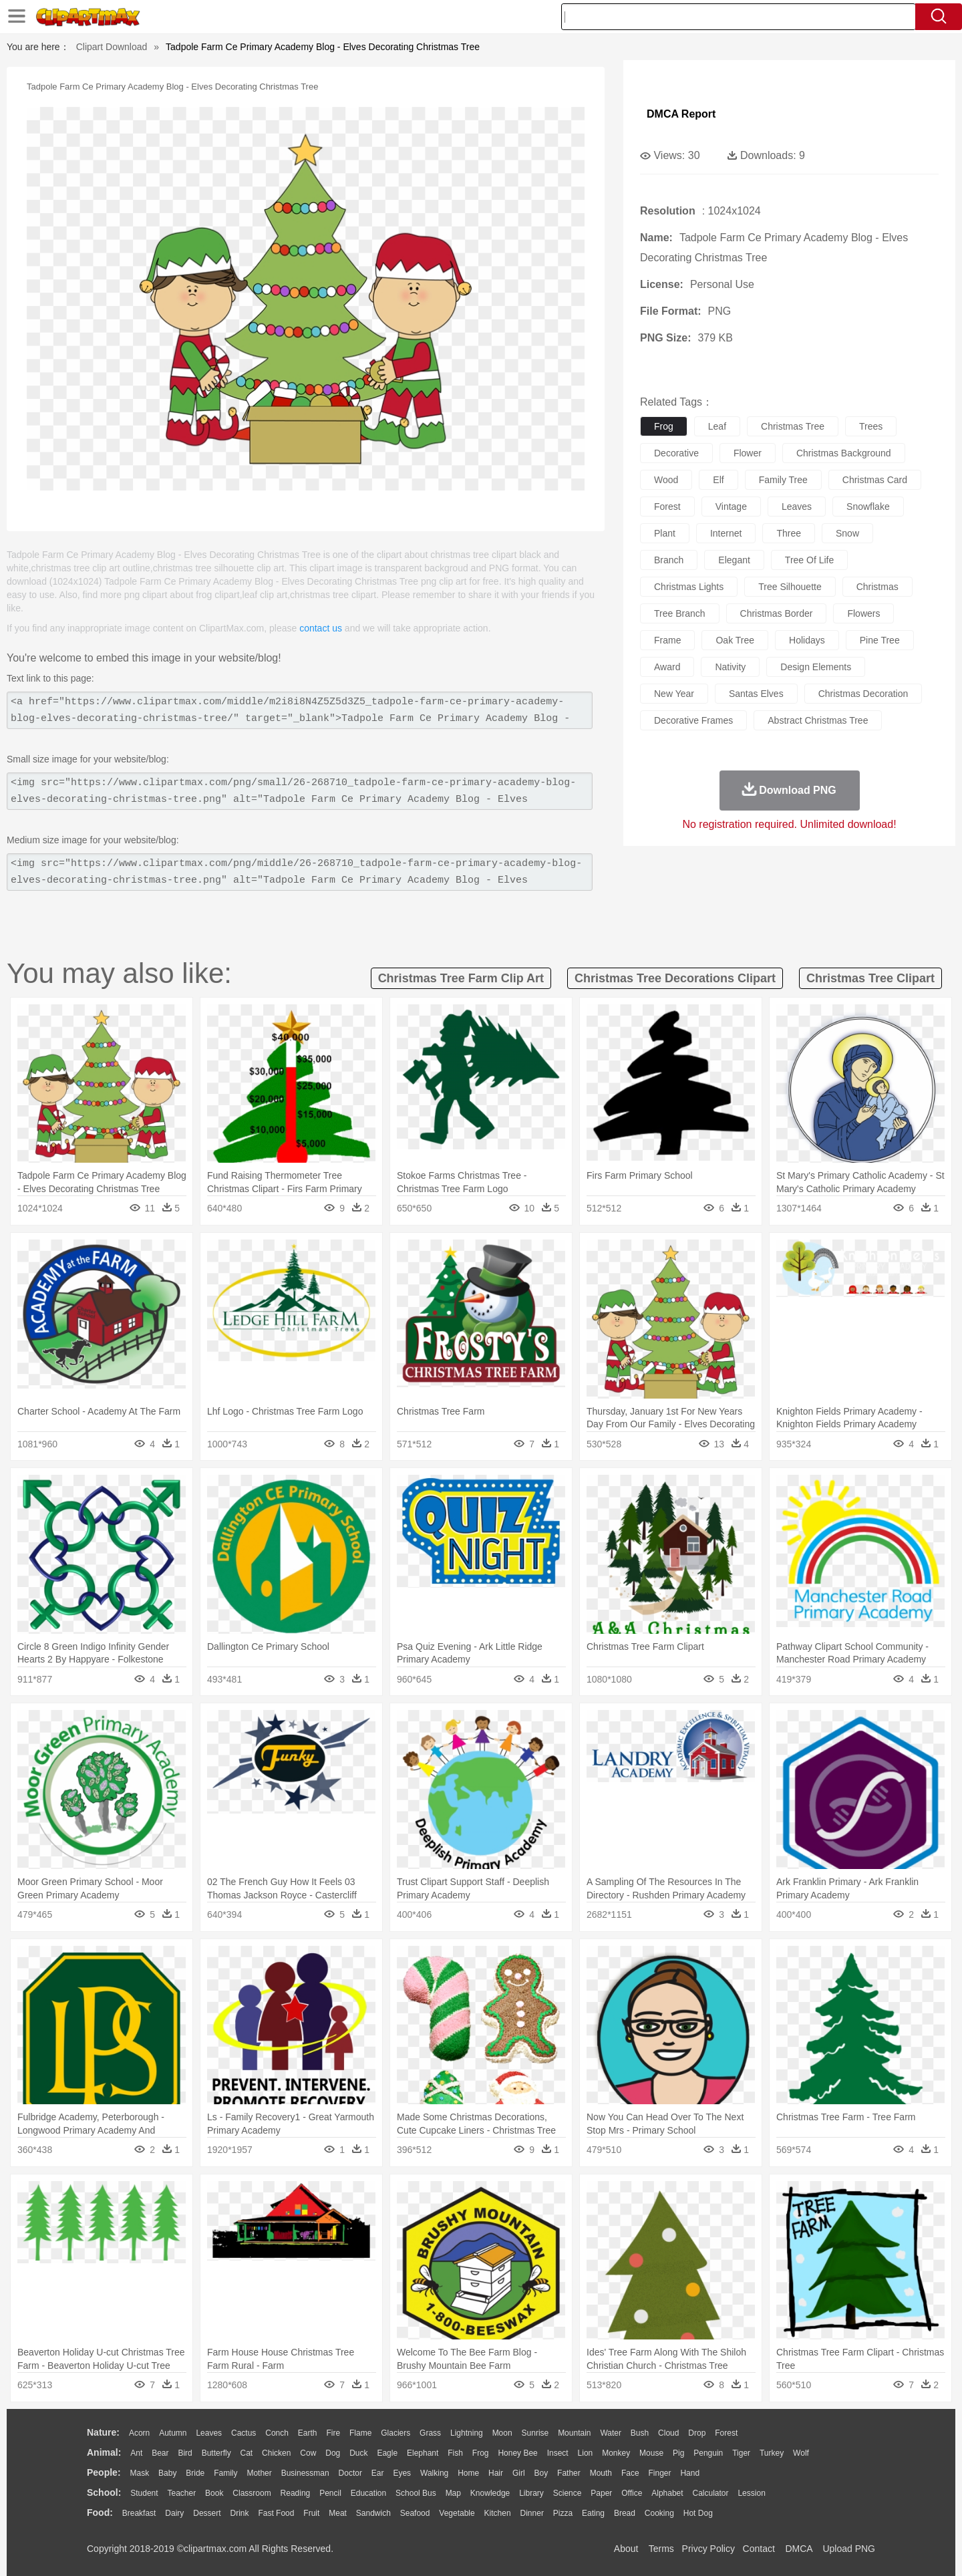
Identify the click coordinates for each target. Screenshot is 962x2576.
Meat (338, 2513)
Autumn (172, 2433)
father (569, 2473)
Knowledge (490, 2493)
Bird (185, 2453)
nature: (103, 2432)
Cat (246, 2453)
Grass (430, 2433)
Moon (502, 2433)
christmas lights (689, 586)
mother (259, 2473)
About (626, 2548)
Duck (358, 2453)
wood (666, 479)
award (667, 667)
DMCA (798, 2548)
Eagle (387, 2453)
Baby (167, 2473)
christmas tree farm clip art (461, 978)
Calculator (711, 2493)
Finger (659, 2473)
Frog (480, 2453)
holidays (807, 640)
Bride (195, 2473)
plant (664, 533)
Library (531, 2493)
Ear (377, 2473)
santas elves (756, 693)
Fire (333, 2433)
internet (726, 533)
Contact (759, 2548)
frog (663, 426)
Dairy (174, 2513)
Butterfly (216, 2453)
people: (104, 2472)
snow (847, 533)
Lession (751, 2493)
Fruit (311, 2513)
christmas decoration (863, 693)
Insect (558, 2453)
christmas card (874, 479)
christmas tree (792, 426)
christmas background (843, 453)
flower (748, 453)
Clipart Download (112, 46)
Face (630, 2473)
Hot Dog (698, 2513)
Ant (136, 2453)
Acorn (139, 2433)
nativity (730, 667)
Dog (332, 2453)
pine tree (880, 640)
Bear (160, 2453)
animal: (104, 2452)
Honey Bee (517, 2453)
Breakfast (139, 2513)
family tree (783, 479)
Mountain (574, 2433)
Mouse (651, 2453)
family (225, 2473)
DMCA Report (681, 114)
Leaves (209, 2433)
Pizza (563, 2513)
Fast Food (276, 2513)
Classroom (251, 2493)
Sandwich (373, 2513)
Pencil (330, 2493)
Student (144, 2493)
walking (434, 2473)
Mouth (601, 2473)
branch (668, 560)
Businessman (305, 2473)
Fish (455, 2453)
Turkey (772, 2453)
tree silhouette (789, 586)
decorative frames (693, 720)
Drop (696, 2433)
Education (368, 2493)
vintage (731, 506)
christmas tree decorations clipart (675, 978)
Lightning (466, 2433)
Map (453, 2493)
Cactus (243, 2433)
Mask (139, 2473)
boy (541, 2473)
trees (871, 426)
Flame (360, 2433)
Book (214, 2493)
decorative (676, 453)
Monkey (616, 2453)
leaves (797, 506)
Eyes (402, 2473)
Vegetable (456, 2513)
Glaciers (395, 2433)
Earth (307, 2433)
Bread (624, 2513)
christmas (877, 586)
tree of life (809, 560)
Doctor (350, 2473)
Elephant (422, 2453)
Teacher (182, 2493)
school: (104, 2492)
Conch (277, 2433)
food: (100, 2512)
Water (610, 2433)
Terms (661, 2548)
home (468, 2473)
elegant (734, 560)
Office (631, 2493)
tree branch (679, 613)
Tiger (741, 2453)
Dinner (532, 2513)
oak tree (734, 640)
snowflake (868, 506)
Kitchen (497, 2513)
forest (667, 506)
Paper (601, 2493)
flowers (863, 613)
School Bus (415, 2493)
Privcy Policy (708, 2548)
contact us (320, 628)
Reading (296, 2493)
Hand (689, 2473)
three (788, 533)
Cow (308, 2453)
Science (567, 2493)
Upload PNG (848, 2548)
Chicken (276, 2453)
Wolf (801, 2453)
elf (718, 479)
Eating (593, 2513)
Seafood (415, 2513)
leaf (717, 426)
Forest (726, 2433)
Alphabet (667, 2493)
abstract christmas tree (818, 720)
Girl (518, 2473)
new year (674, 693)
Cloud (668, 2433)
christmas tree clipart (870, 978)
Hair (495, 2473)
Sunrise (535, 2433)
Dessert (206, 2513)
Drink (239, 2513)
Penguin (708, 2453)
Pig (678, 2453)
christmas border (776, 613)
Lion (585, 2453)
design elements (815, 667)
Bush (640, 2433)
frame (667, 640)
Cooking (659, 2513)
